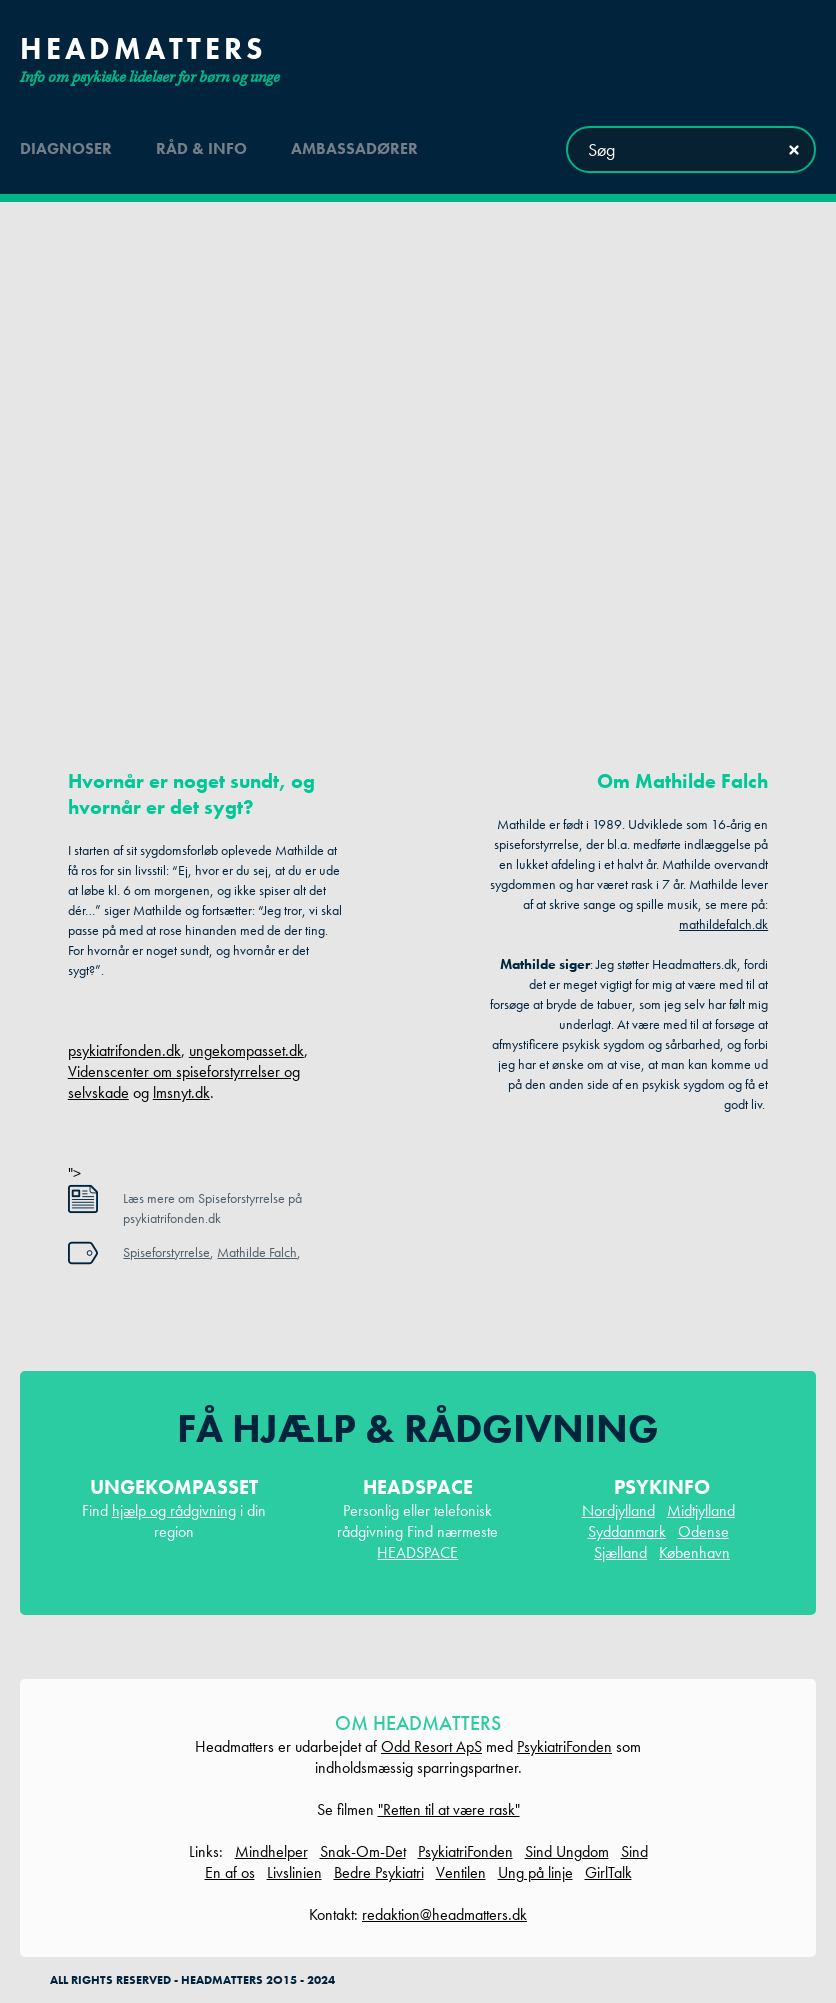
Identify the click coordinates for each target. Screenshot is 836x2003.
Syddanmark (627, 1531)
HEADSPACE (417, 1552)
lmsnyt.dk (181, 1092)
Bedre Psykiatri (379, 1872)
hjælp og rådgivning (174, 1510)
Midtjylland (701, 1510)
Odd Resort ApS (431, 1746)
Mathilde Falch (257, 1252)
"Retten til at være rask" (449, 1809)
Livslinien (294, 1872)
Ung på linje (535, 1872)
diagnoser (66, 148)
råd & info (201, 148)
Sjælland (620, 1552)
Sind (634, 1851)
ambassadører (354, 148)
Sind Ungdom (567, 1851)
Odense (703, 1531)
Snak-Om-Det (363, 1851)
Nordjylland (618, 1510)
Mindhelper (271, 1851)
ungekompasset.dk (246, 1050)
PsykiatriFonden (564, 1746)
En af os (230, 1872)
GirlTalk (608, 1872)
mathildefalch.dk (723, 924)
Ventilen (461, 1872)
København (694, 1552)
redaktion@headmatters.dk (444, 1914)
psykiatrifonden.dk (124, 1050)
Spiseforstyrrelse (166, 1252)
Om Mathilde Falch (682, 781)
